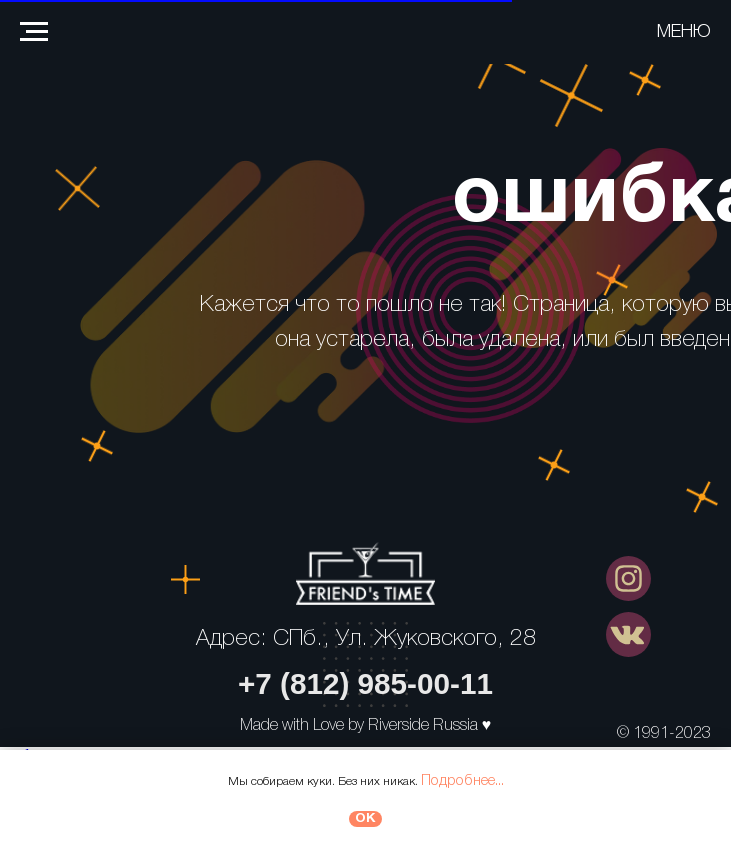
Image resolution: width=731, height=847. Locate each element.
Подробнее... (462, 781)
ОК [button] (365, 818)
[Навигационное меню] (34, 32)
